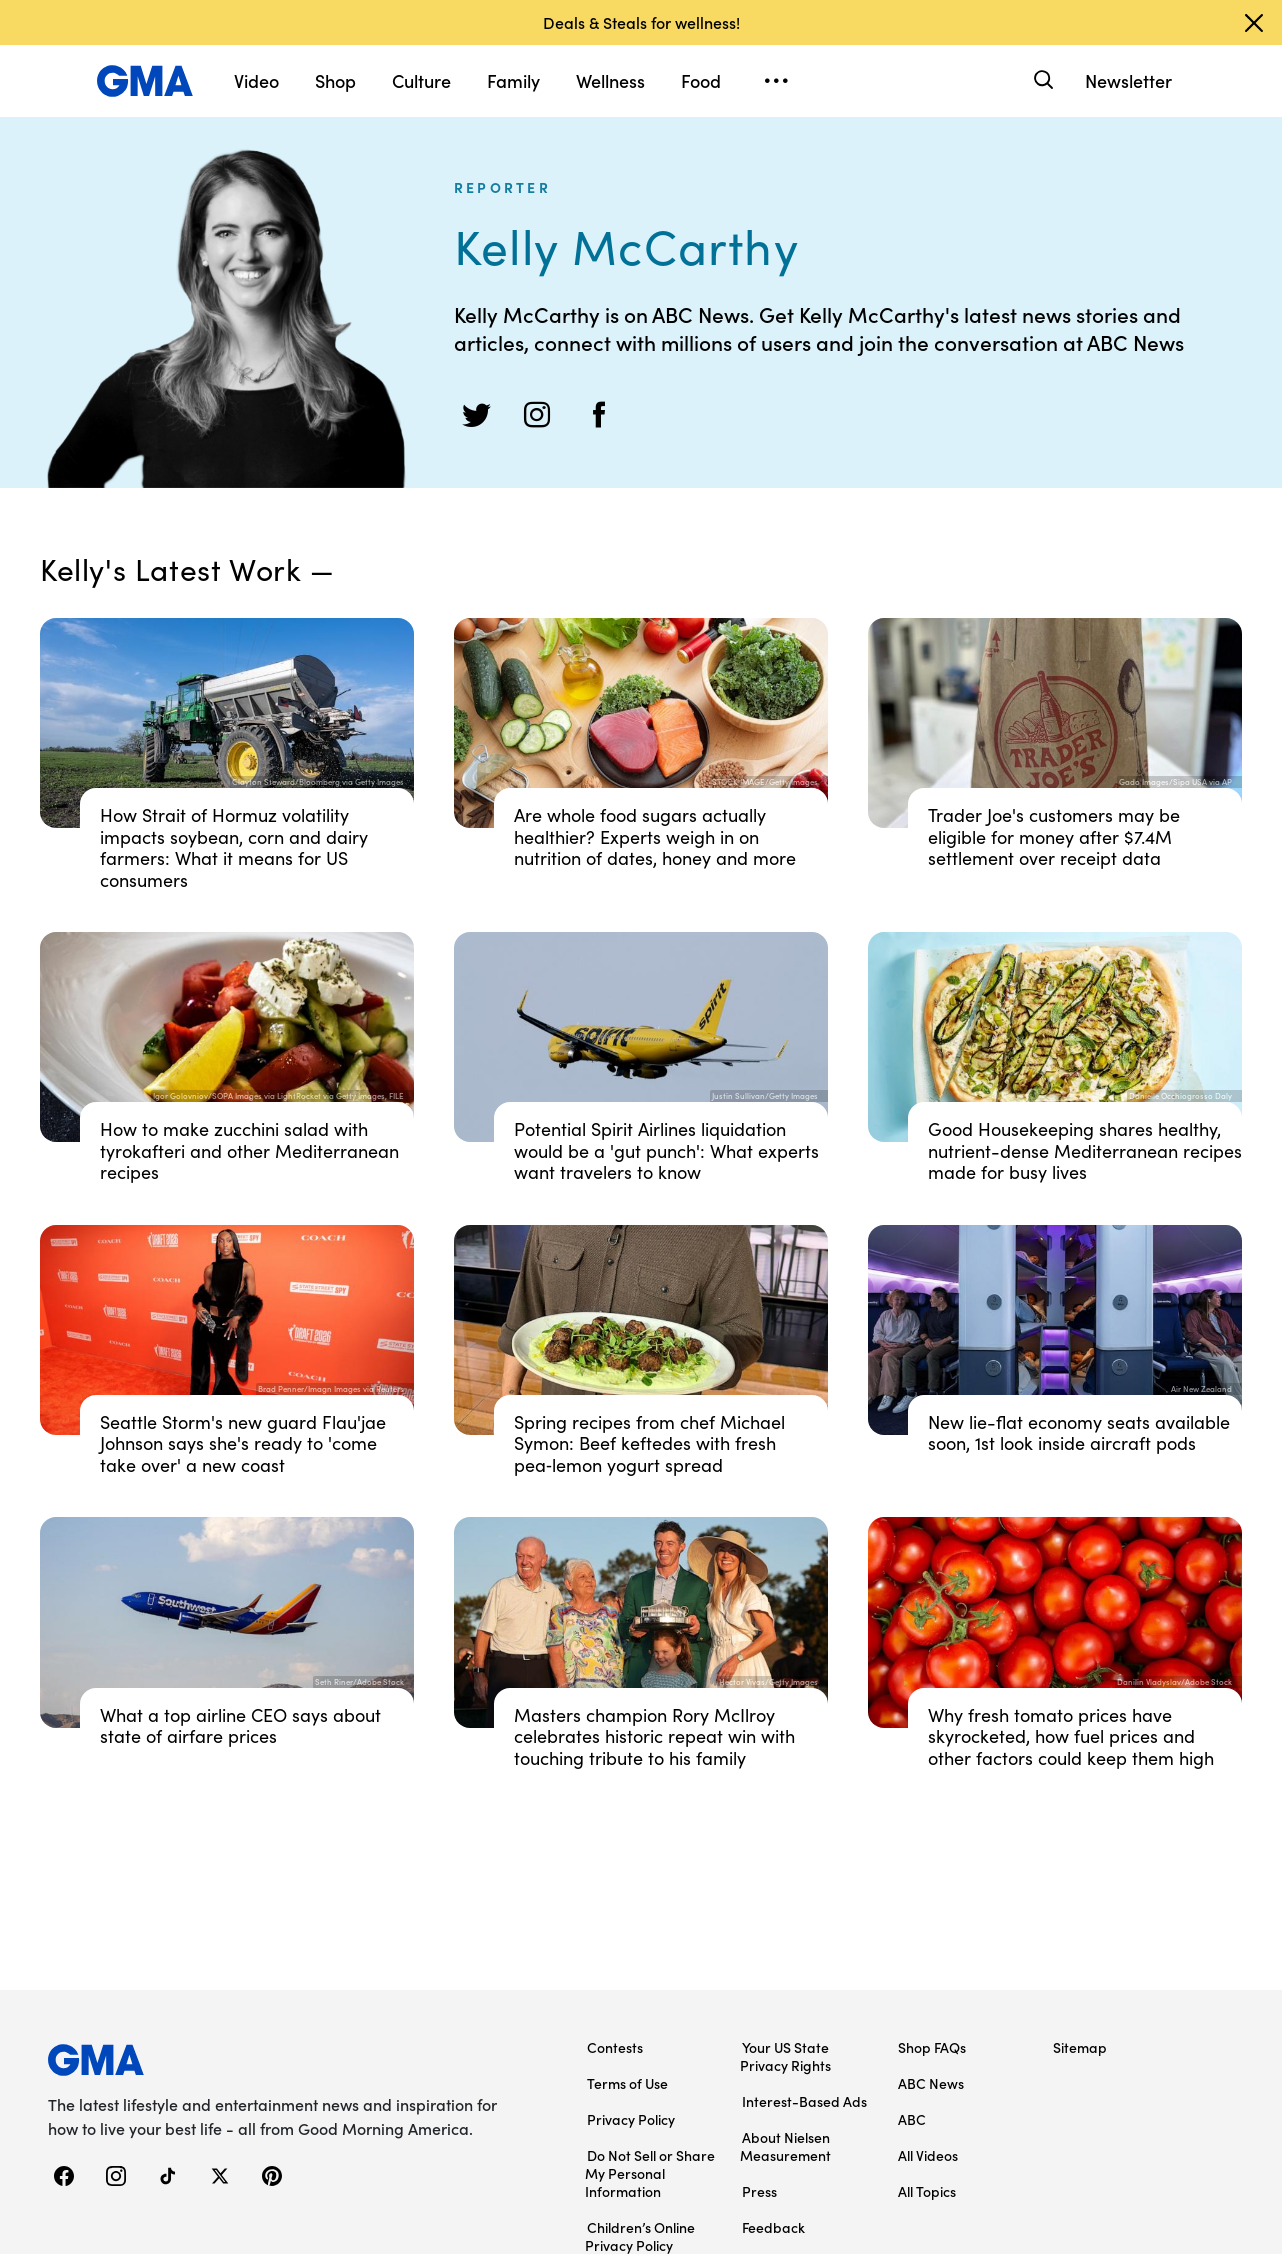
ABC (912, 2119)
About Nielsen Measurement (785, 2146)
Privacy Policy (631, 2119)
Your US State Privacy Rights (785, 2056)
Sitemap (1080, 2047)
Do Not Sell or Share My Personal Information (650, 2173)
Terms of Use (627, 2083)
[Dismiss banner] (1254, 23)
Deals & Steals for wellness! (641, 22)
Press (759, 2191)
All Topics (927, 2191)
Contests (615, 2047)
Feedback (773, 2227)
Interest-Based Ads (804, 2101)
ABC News (931, 2083)
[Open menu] (776, 81)
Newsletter (1128, 80)
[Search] (1041, 80)
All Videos (928, 2155)
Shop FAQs (932, 2047)
